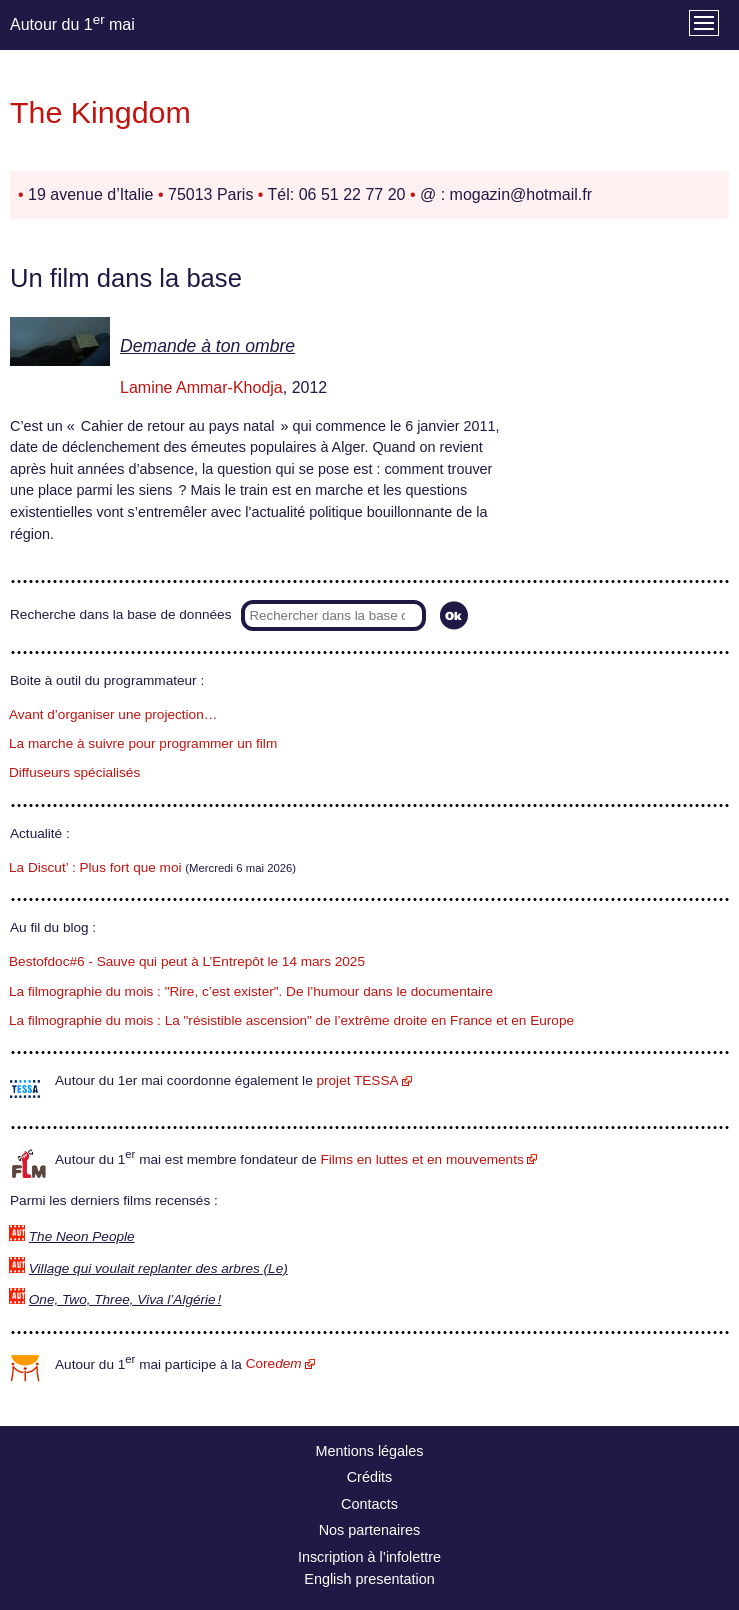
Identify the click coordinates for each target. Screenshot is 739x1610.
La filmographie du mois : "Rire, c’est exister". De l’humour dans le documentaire (251, 991)
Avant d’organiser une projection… (113, 714)
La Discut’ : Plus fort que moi (95, 867)
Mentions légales (370, 1451)
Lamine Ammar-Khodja (201, 387)
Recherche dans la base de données (120, 614)
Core (274, 1363)
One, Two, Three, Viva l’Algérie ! (125, 1299)
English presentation (369, 1579)
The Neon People (82, 1236)
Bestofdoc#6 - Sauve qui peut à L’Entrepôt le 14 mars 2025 (187, 961)
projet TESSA (357, 1080)
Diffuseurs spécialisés (74, 772)
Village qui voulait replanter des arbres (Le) (158, 1268)
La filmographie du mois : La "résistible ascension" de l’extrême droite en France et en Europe (291, 1020)
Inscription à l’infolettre (369, 1557)
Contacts (369, 1504)
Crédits (370, 1477)
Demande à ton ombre (207, 346)
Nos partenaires (370, 1530)
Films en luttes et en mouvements (422, 1159)
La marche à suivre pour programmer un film (143, 743)
